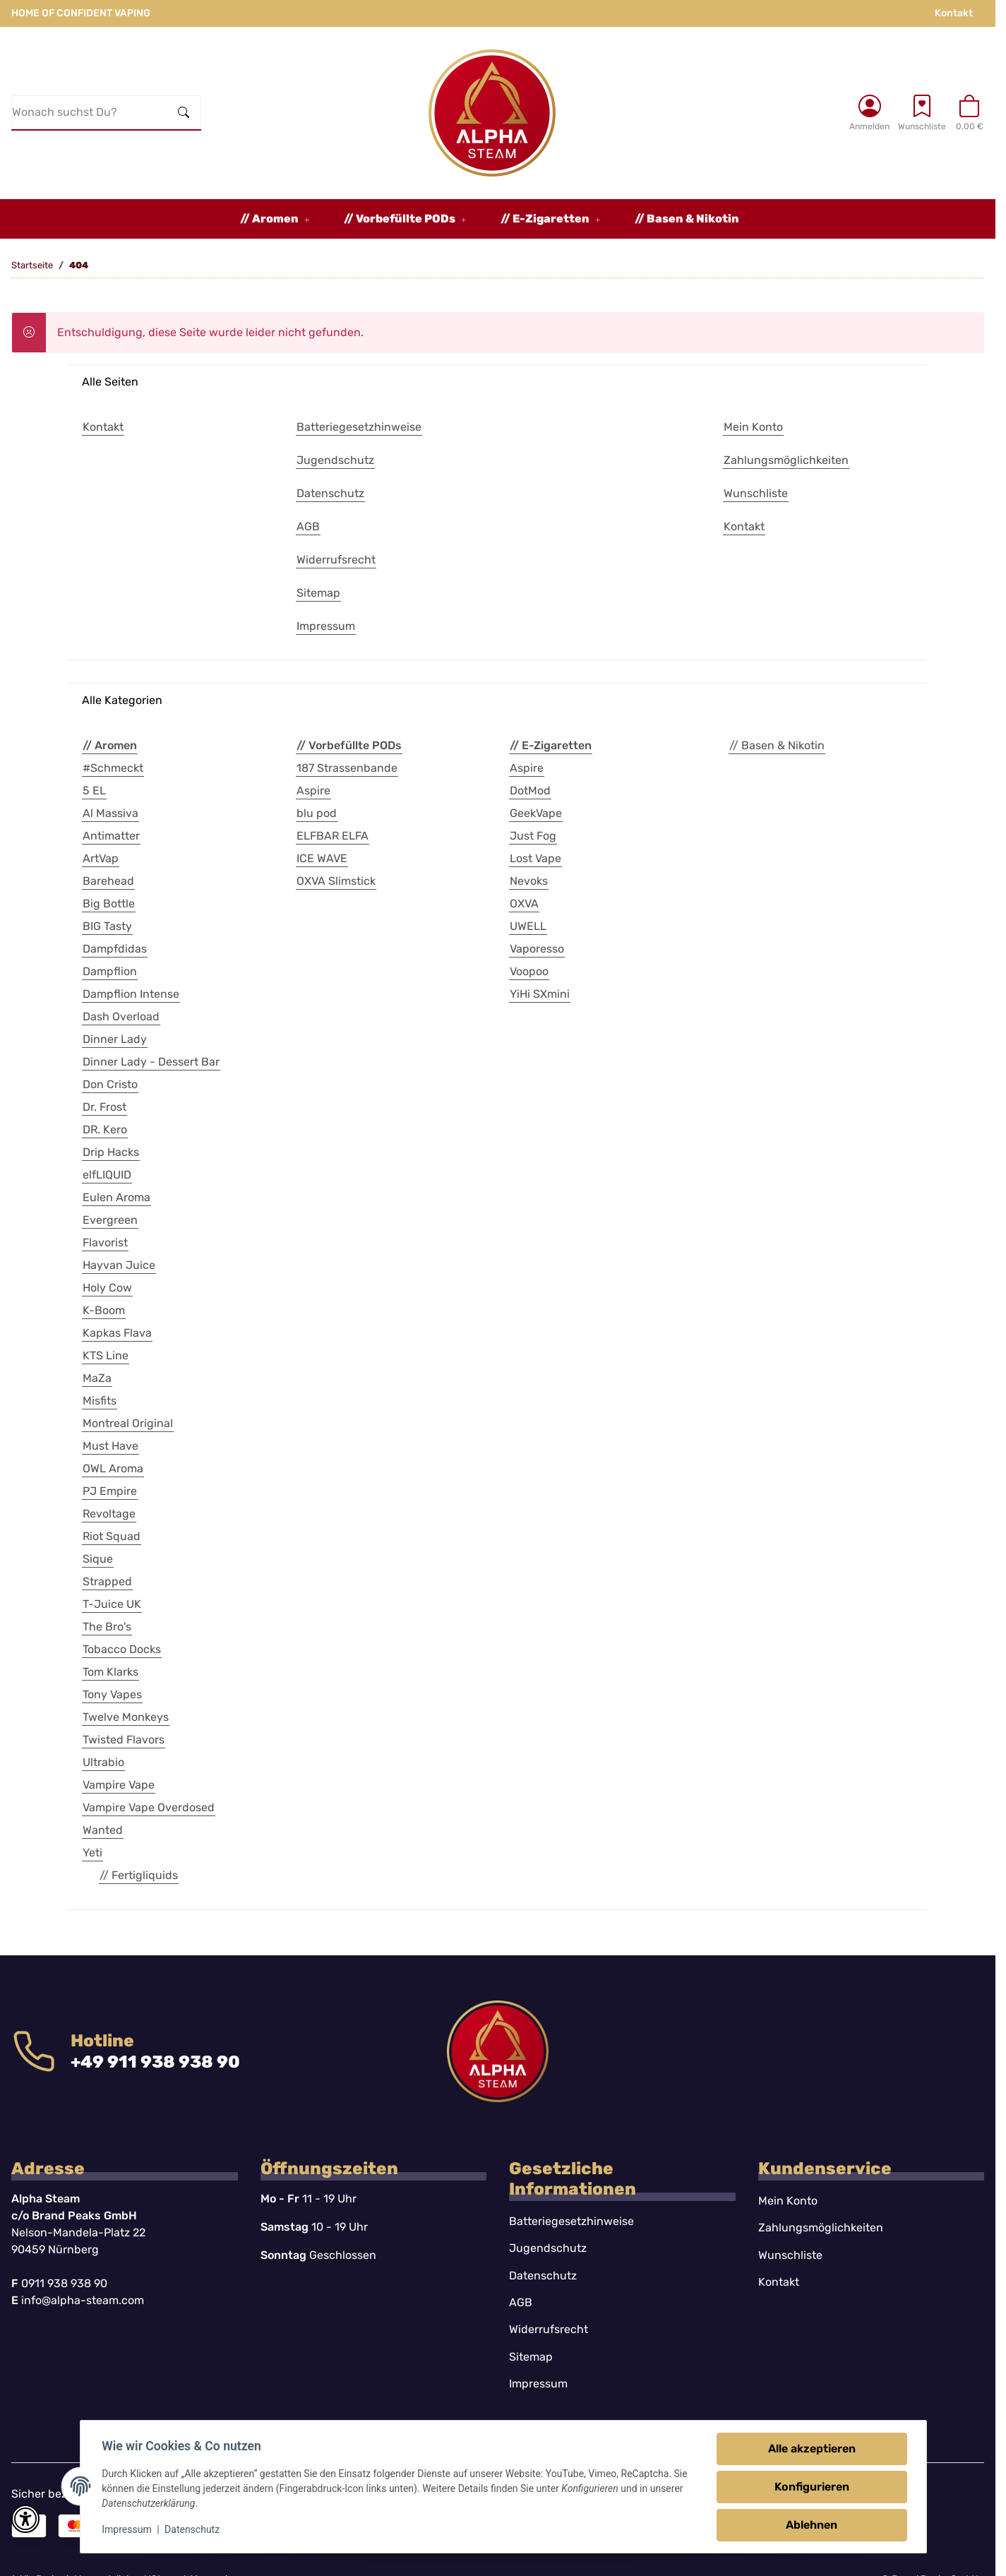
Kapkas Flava (117, 1333)
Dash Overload (121, 1016)
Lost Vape (535, 858)
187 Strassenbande (347, 768)
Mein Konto (788, 2200)
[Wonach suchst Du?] (89, 112)
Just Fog (533, 835)
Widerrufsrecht (548, 2329)
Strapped (107, 1581)
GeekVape (536, 813)
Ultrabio (103, 1762)
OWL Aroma (113, 1468)
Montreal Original (128, 1423)
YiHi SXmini (540, 994)
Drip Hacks (111, 1152)
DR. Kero (105, 1129)
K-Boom (104, 1310)
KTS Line (105, 1355)
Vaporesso (537, 948)
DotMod (530, 790)
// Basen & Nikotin (777, 745)
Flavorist (105, 1242)
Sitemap (531, 2356)
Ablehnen (811, 2525)
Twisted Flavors (123, 1739)
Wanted (103, 1830)
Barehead (108, 881)
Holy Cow (107, 1287)
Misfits (99, 1400)
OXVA (524, 903)
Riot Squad (111, 1536)
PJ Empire (110, 1491)
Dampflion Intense (131, 994)
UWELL (528, 926)
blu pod (317, 813)
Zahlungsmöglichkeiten (820, 2227)
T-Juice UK (112, 1604)
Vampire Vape (119, 1784)
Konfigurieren (811, 2486)
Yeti (92, 1852)
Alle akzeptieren (811, 2448)
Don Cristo (110, 1084)
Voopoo (529, 971)
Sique (98, 1559)
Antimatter (111, 835)
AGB (520, 2302)
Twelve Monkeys (126, 1717)
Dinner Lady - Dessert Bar (151, 1061)
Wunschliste (790, 2255)
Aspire (313, 790)
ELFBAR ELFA (333, 835)
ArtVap (101, 858)
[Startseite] (492, 113)
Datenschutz (192, 2529)
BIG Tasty (107, 926)
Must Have (110, 1446)
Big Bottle (109, 903)
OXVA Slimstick (336, 881)
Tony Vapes (112, 1694)
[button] (869, 112)
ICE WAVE (322, 858)
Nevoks (529, 881)
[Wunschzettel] (922, 112)
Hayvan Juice (119, 1265)
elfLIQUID (107, 1174)
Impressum (127, 2529)
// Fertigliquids (139, 1875)
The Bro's (107, 1626)
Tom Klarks (110, 1671)
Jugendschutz (548, 2248)
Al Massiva (110, 813)
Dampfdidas (115, 948)
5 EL (94, 790)
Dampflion (110, 971)
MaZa (97, 1378)
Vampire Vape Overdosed (149, 1807)
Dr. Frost (104, 1107)
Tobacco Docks (122, 1649)
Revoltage (109, 1513)
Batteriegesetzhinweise (571, 2221)
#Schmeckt (113, 768)
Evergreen (110, 1220)
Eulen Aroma (116, 1197)
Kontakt (954, 13)
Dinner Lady (115, 1039)
